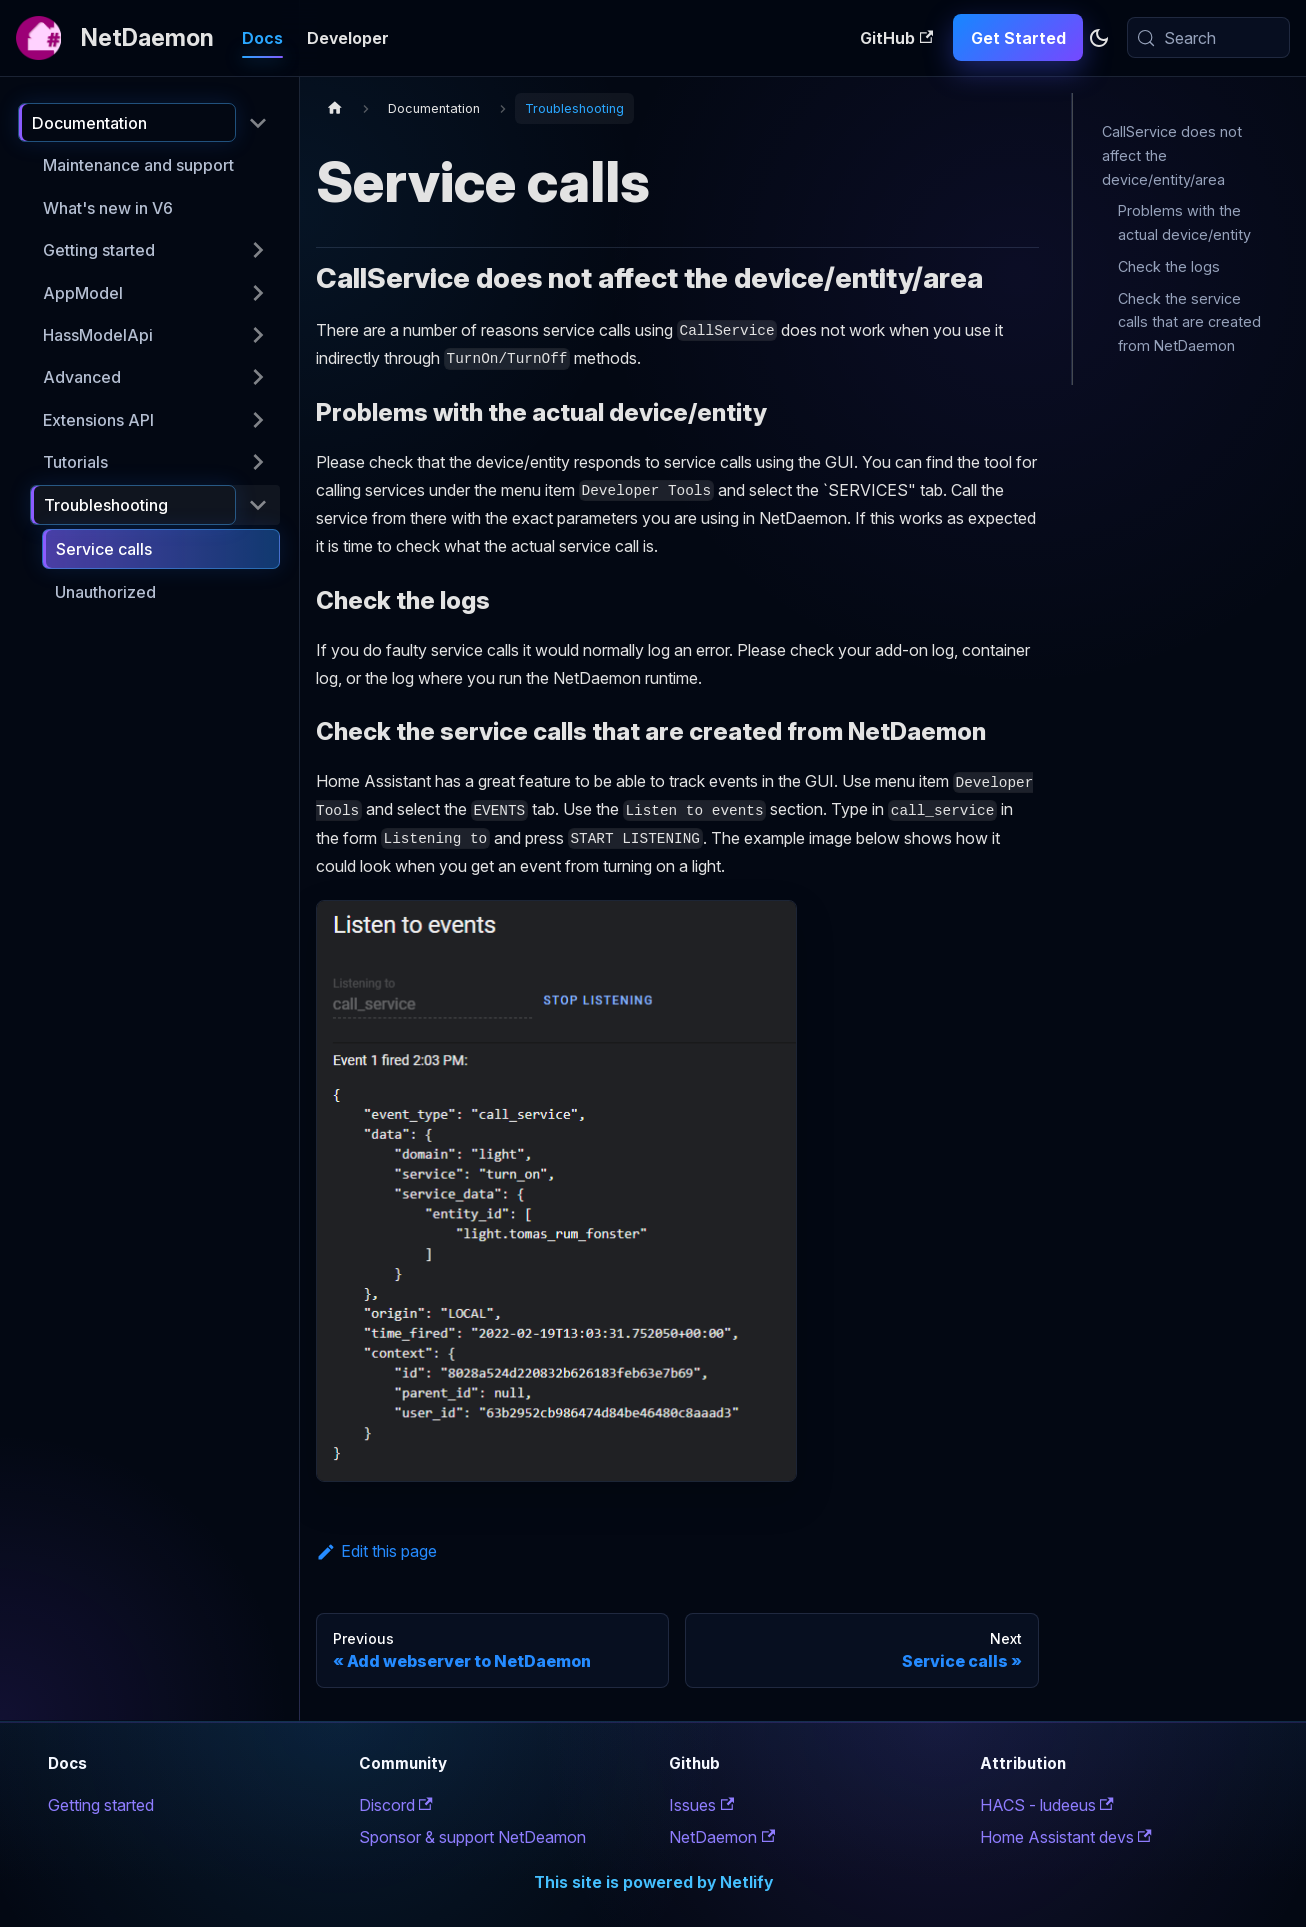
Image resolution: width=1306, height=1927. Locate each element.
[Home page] (335, 108)
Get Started (1018, 38)
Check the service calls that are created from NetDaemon (1189, 322)
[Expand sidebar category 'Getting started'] (258, 250)
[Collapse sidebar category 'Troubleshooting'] (258, 505)
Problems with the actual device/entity (1184, 222)
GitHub (896, 38)
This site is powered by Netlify (653, 1882)
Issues (701, 1805)
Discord (396, 1805)
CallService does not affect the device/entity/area (1172, 155)
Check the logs (1169, 266)
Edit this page (376, 1551)
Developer (348, 38)
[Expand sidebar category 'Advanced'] (258, 377)
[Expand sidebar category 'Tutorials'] (258, 462)
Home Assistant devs (1066, 1837)
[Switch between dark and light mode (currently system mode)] (1099, 38)
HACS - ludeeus (1047, 1805)
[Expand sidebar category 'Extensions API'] (258, 420)
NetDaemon (722, 1837)
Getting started (101, 1805)
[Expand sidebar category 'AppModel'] (258, 292)
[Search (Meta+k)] (1208, 37)
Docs (262, 38)
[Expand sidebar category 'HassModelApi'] (258, 335)
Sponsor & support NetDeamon (472, 1837)
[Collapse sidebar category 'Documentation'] (258, 123)
